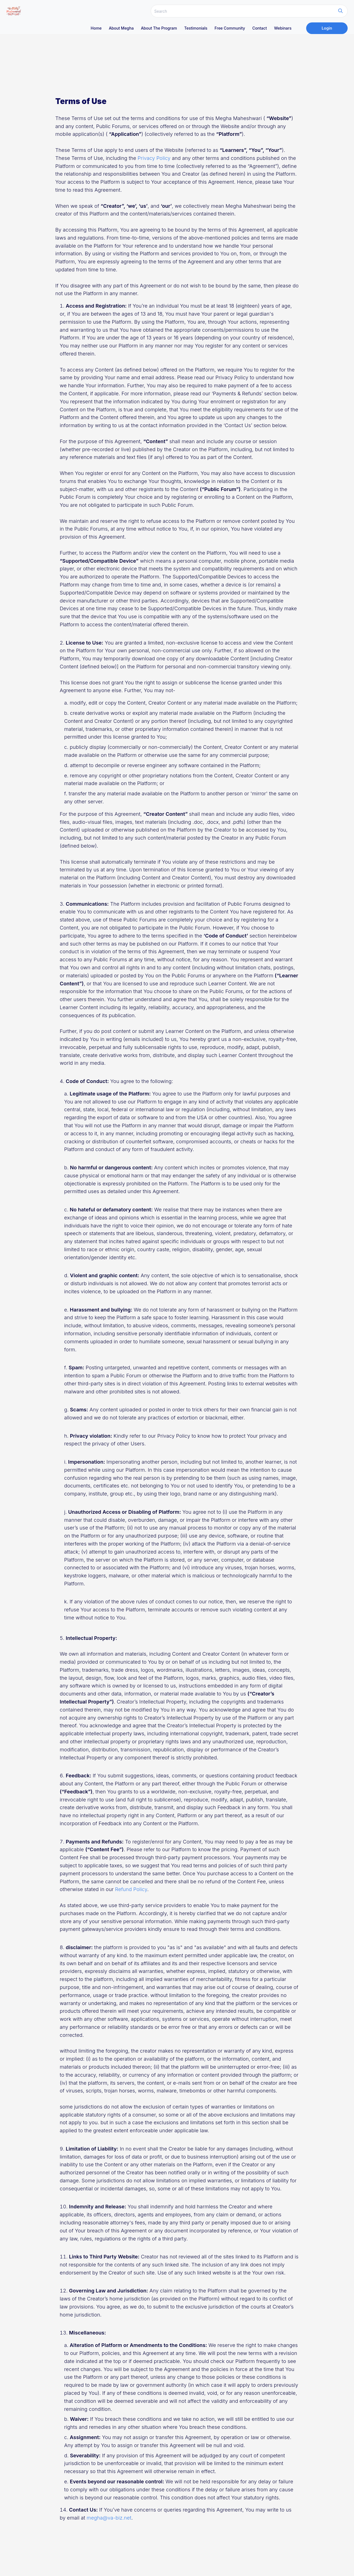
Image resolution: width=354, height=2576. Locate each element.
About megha (121, 28)
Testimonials (195, 28)
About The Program (159, 28)
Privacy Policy (154, 158)
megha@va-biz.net (109, 2518)
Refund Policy (131, 1889)
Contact (259, 28)
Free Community (230, 28)
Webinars (282, 28)
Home (96, 28)
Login (327, 28)
